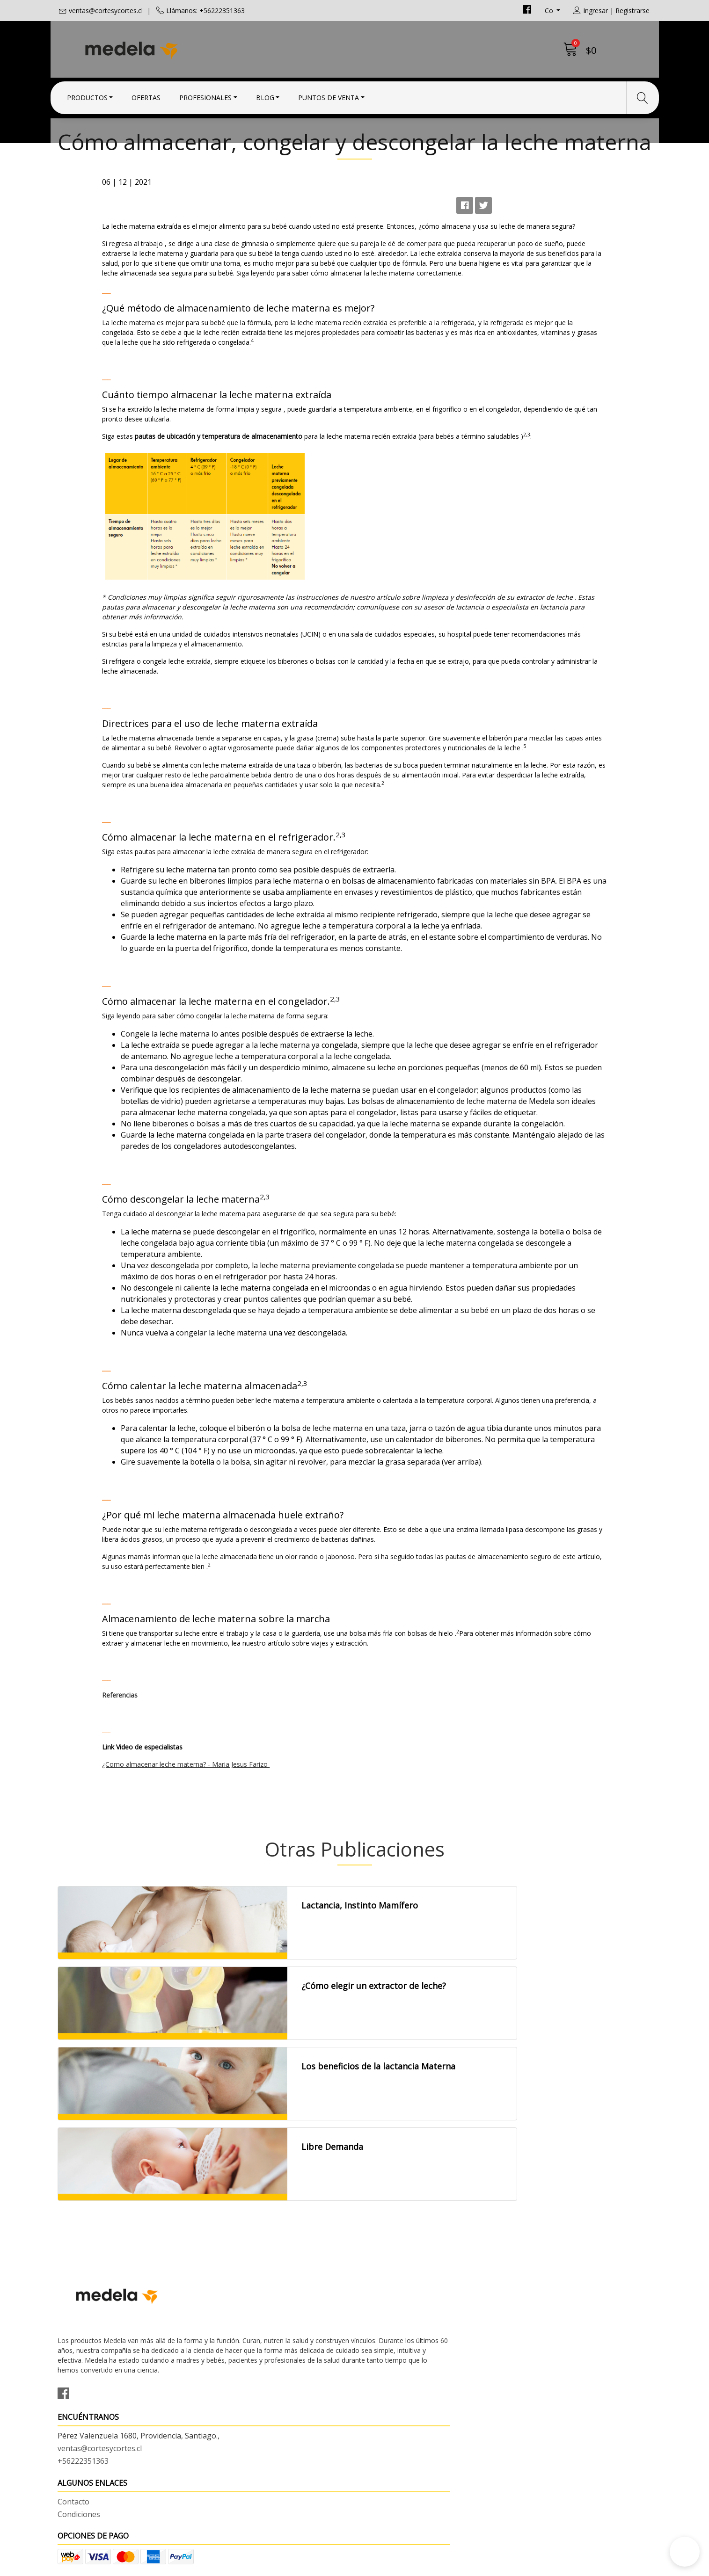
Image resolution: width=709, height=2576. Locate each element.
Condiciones (383, 2389)
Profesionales (205, 94)
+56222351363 (235, 2413)
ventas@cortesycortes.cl (106, 10)
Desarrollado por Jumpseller (437, 2566)
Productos (87, 94)
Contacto (378, 2377)
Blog (265, 94)
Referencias (176, 1929)
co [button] (550, 10)
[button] (685, 2552)
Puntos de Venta (328, 94)
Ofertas (146, 94)
